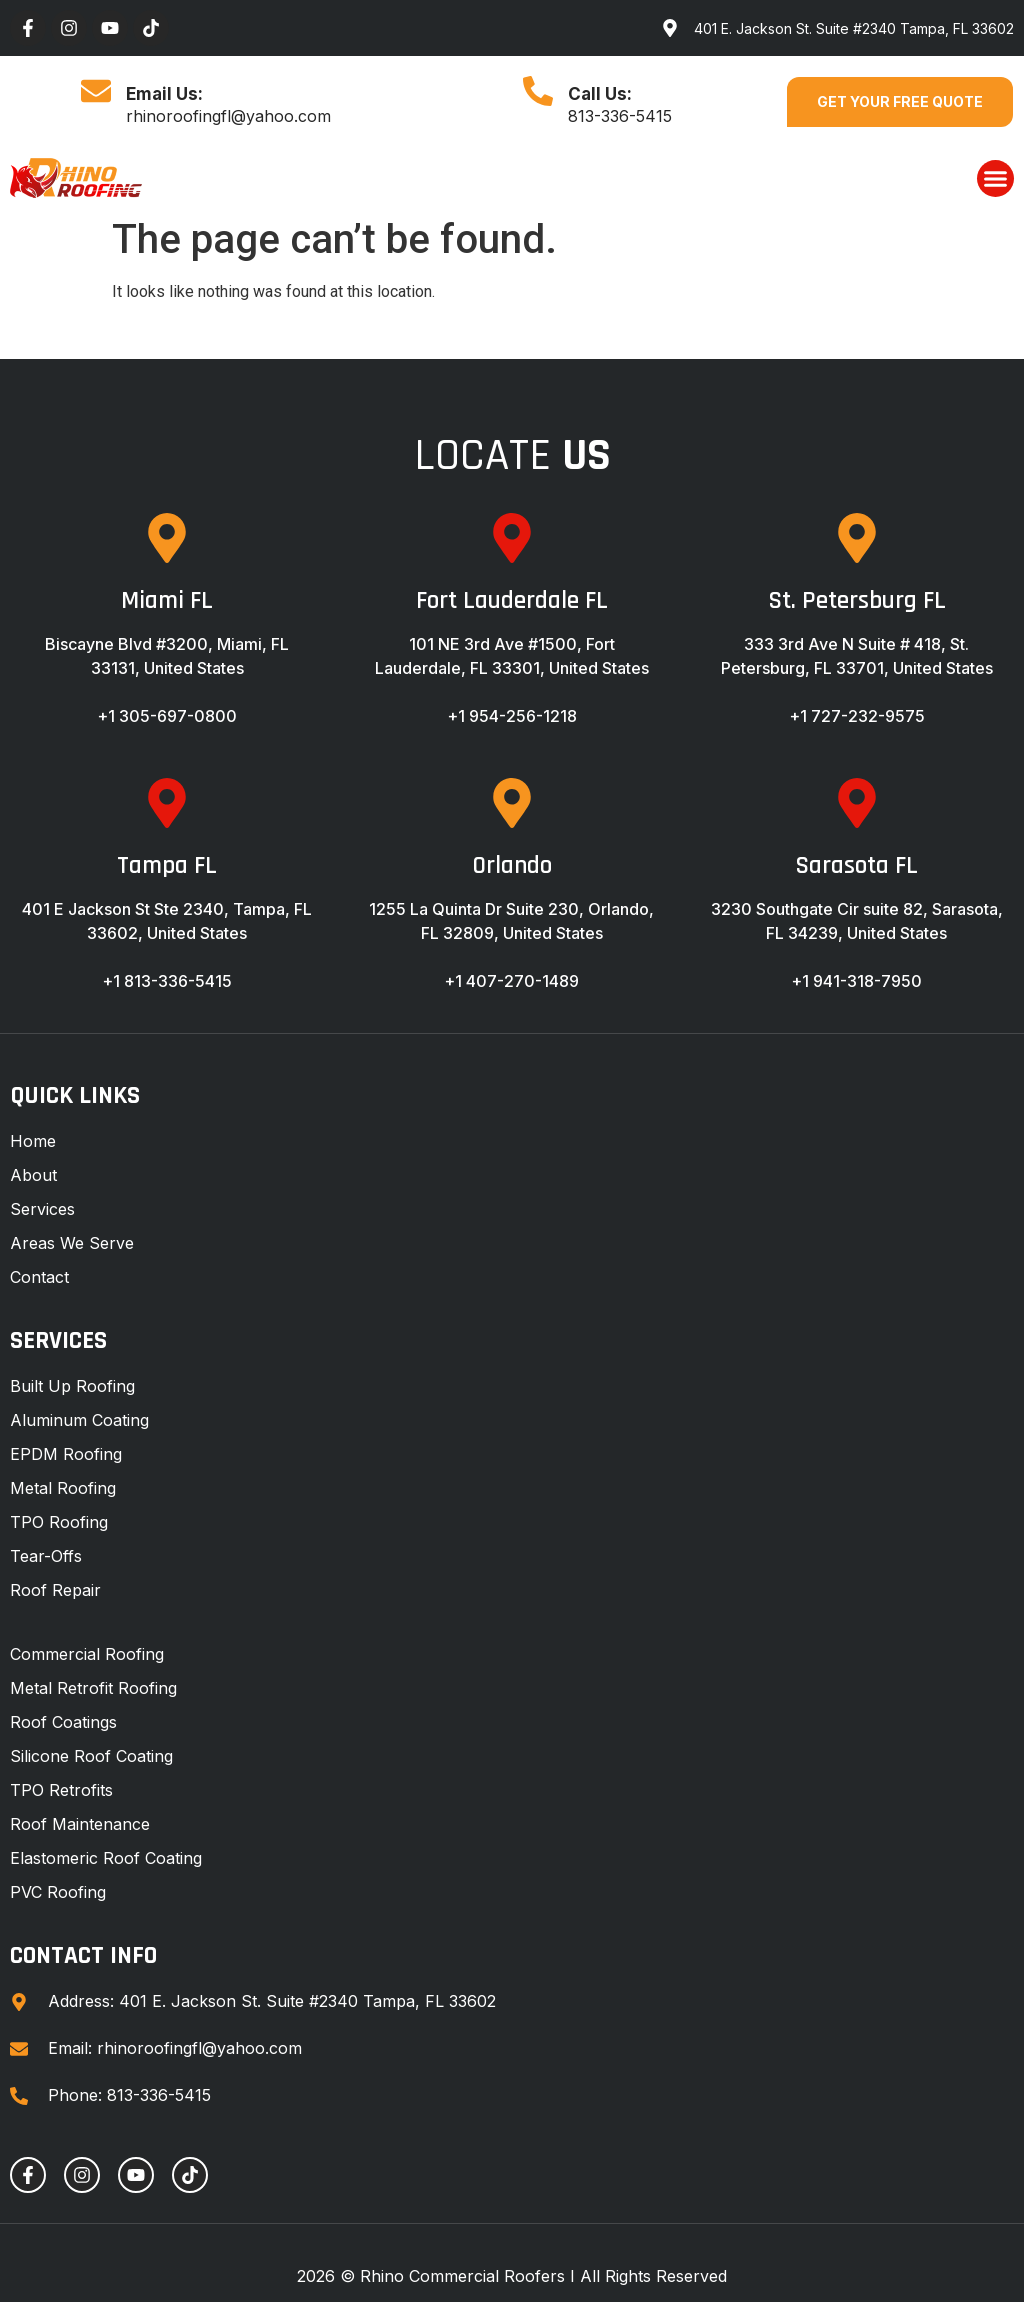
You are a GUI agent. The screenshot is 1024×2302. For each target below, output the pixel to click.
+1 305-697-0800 (167, 716)
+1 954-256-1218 (512, 716)
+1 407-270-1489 (511, 981)
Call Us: (600, 94)
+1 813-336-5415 (167, 981)
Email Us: (164, 94)
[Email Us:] (96, 91)
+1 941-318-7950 (856, 981)
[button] (996, 179)
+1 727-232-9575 (857, 716)
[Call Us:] (538, 91)
